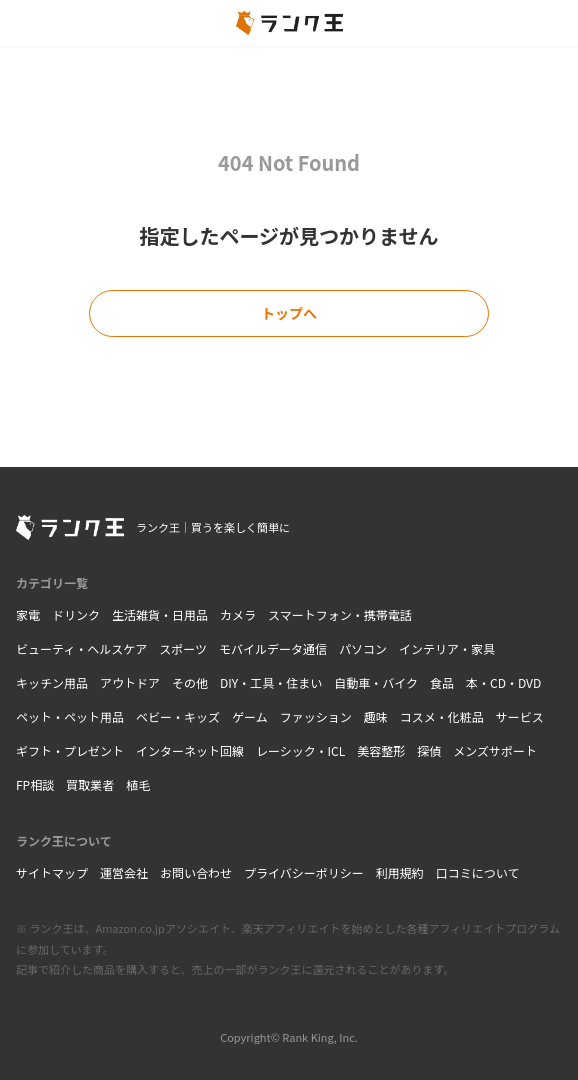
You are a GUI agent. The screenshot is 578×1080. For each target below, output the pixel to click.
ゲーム (250, 716)
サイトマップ (52, 872)
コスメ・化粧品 (442, 716)
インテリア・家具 (447, 648)
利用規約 (400, 872)
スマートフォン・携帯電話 (340, 614)
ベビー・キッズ (178, 716)
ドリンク (76, 614)
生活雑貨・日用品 (160, 614)
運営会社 (124, 872)
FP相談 (35, 784)
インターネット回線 (190, 750)
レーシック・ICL (300, 750)
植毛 (138, 784)
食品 (442, 682)
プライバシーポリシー (304, 872)
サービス (520, 716)
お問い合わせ (196, 872)
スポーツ (183, 648)
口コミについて (478, 872)
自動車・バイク (376, 682)
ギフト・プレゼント (70, 750)
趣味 (376, 716)
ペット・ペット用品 (70, 716)
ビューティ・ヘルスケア (81, 648)
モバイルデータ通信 (273, 648)
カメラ (238, 614)
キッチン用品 (52, 682)
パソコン (363, 648)
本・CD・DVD (503, 682)
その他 (190, 682)
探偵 (429, 750)
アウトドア (130, 682)
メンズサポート (495, 750)
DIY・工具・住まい (271, 682)
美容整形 (381, 750)
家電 (28, 614)
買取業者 (90, 784)
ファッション (316, 716)
